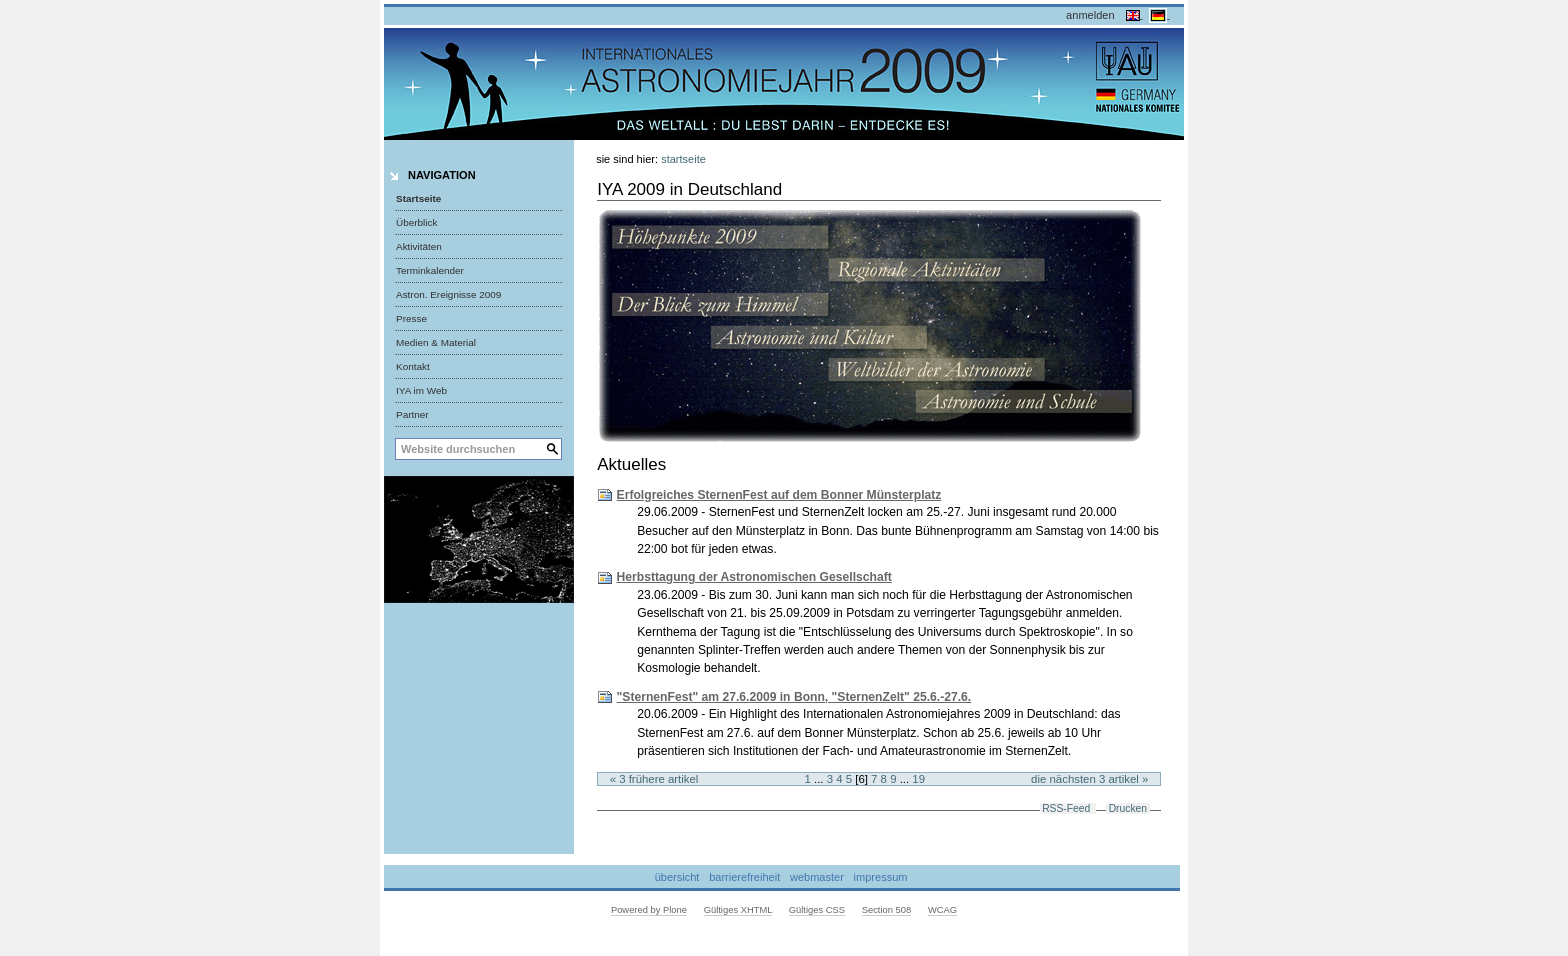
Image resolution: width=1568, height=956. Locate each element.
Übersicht (677, 877)
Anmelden (1090, 15)
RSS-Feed (1066, 808)
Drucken (1128, 808)
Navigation (442, 175)
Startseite (418, 198)
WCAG (942, 910)
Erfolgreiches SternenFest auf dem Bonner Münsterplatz (779, 495)
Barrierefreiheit (744, 877)
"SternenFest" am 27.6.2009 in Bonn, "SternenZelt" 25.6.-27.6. (794, 697)
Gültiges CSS (817, 910)
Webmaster (817, 877)
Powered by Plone (649, 910)
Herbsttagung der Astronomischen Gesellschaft (754, 577)
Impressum (881, 877)
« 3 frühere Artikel (654, 779)
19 (918, 779)
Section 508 (887, 910)
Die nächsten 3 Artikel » (1089, 779)
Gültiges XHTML (738, 910)
